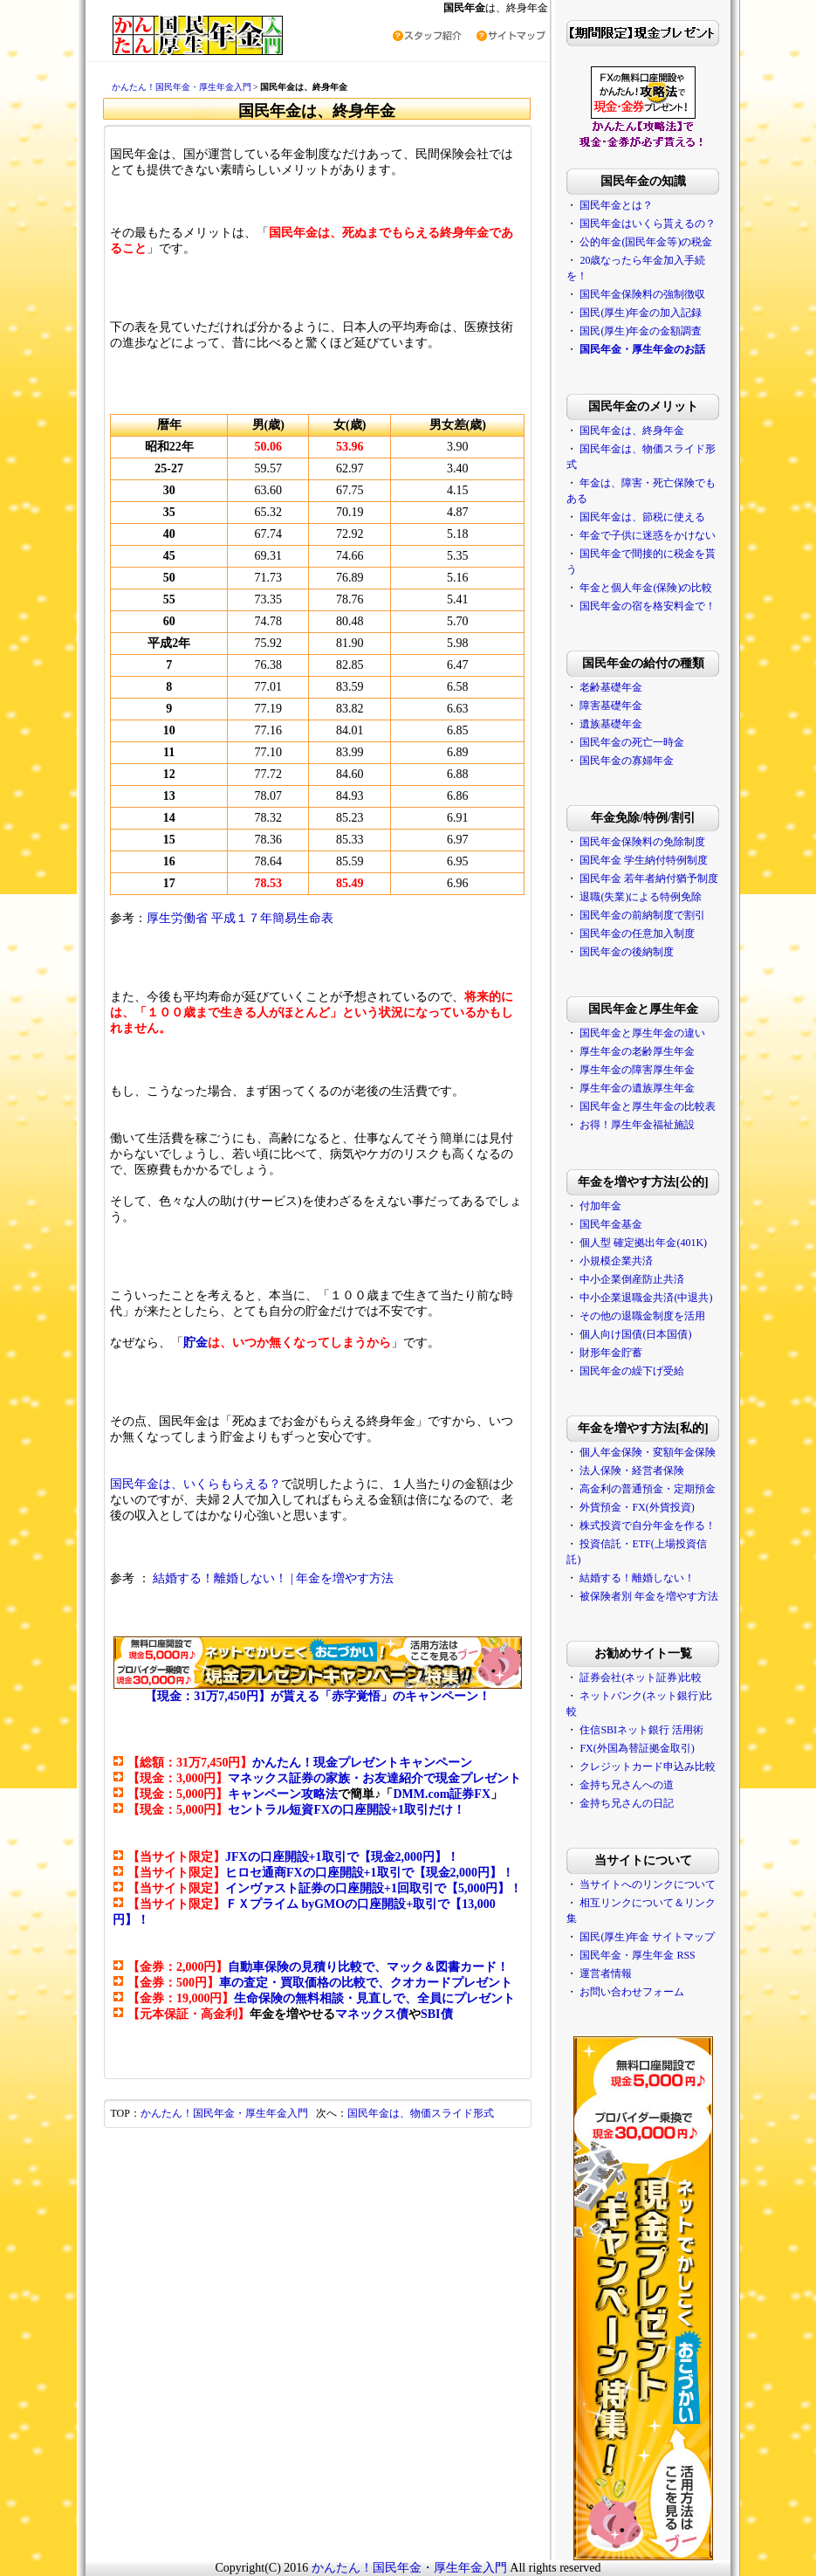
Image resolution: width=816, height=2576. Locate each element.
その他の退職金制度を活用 (642, 1316)
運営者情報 (605, 1973)
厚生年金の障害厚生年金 (637, 1070)
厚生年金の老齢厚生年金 (637, 1051)
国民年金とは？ (616, 205)
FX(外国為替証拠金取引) (636, 1748)
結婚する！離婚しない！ (637, 1578)
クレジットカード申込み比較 (647, 1766)
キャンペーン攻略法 (283, 1794)
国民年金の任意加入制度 (637, 933)
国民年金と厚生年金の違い (642, 1033)
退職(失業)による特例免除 (640, 897)
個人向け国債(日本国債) (635, 1334)
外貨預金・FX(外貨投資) (636, 1507)
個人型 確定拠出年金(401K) (643, 1242)
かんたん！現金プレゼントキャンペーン (362, 1762)
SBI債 (437, 2014)
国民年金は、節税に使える (642, 517)
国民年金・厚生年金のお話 (642, 349)
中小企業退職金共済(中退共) (645, 1297)
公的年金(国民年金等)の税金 (645, 242)
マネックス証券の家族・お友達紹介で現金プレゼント (374, 1778)
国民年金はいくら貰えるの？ (647, 223)
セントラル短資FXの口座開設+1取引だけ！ (346, 1809)
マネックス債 (371, 2014)
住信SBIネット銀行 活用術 (641, 1730)
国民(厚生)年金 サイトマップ (647, 1937)
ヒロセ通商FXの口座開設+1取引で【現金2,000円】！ (369, 1872)
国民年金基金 (610, 1224)
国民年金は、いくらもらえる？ (195, 1484)
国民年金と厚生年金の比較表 (647, 1106)
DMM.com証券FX (441, 1794)
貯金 (195, 1342)
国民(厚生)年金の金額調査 (640, 331)
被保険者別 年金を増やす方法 (648, 1596)
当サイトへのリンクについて (647, 1884)
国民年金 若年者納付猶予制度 (648, 878)
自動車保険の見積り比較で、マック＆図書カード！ (368, 1966)
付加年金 (600, 1206)
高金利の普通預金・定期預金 (647, 1489)
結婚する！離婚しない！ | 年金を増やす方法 (273, 1578)
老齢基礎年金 (610, 687)
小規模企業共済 (616, 1261)
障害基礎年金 (610, 705)
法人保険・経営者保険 (631, 1470)
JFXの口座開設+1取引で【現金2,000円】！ (342, 1856)
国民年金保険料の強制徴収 (642, 294)
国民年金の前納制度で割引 (642, 915)
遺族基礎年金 (610, 724)
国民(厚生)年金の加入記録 (640, 313)
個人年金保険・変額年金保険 (647, 1452)
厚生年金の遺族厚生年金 (637, 1088)
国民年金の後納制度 (626, 952)
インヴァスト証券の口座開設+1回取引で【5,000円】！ (373, 1888)
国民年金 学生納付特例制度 (643, 860)
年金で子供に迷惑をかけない (647, 535)
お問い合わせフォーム (631, 1992)
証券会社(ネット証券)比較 (640, 1677)
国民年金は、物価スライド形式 (420, 2113)
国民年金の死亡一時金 (631, 742)
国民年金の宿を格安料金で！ (647, 606)
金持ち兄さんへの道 (626, 1785)
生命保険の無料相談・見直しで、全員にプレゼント (374, 1998)
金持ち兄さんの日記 (626, 1803)
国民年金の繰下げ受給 (631, 1371)
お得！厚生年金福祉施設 (637, 1125)
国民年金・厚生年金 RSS (637, 1955)
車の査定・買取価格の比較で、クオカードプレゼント (365, 1982)
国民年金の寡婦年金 (626, 760)
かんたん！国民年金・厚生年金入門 (181, 87)
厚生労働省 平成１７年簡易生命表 (240, 918)
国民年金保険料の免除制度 (642, 842)
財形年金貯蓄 (610, 1353)
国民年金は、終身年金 (631, 430)
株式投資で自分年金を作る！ (647, 1525)
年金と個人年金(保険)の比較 (645, 588)
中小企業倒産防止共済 (631, 1279)
